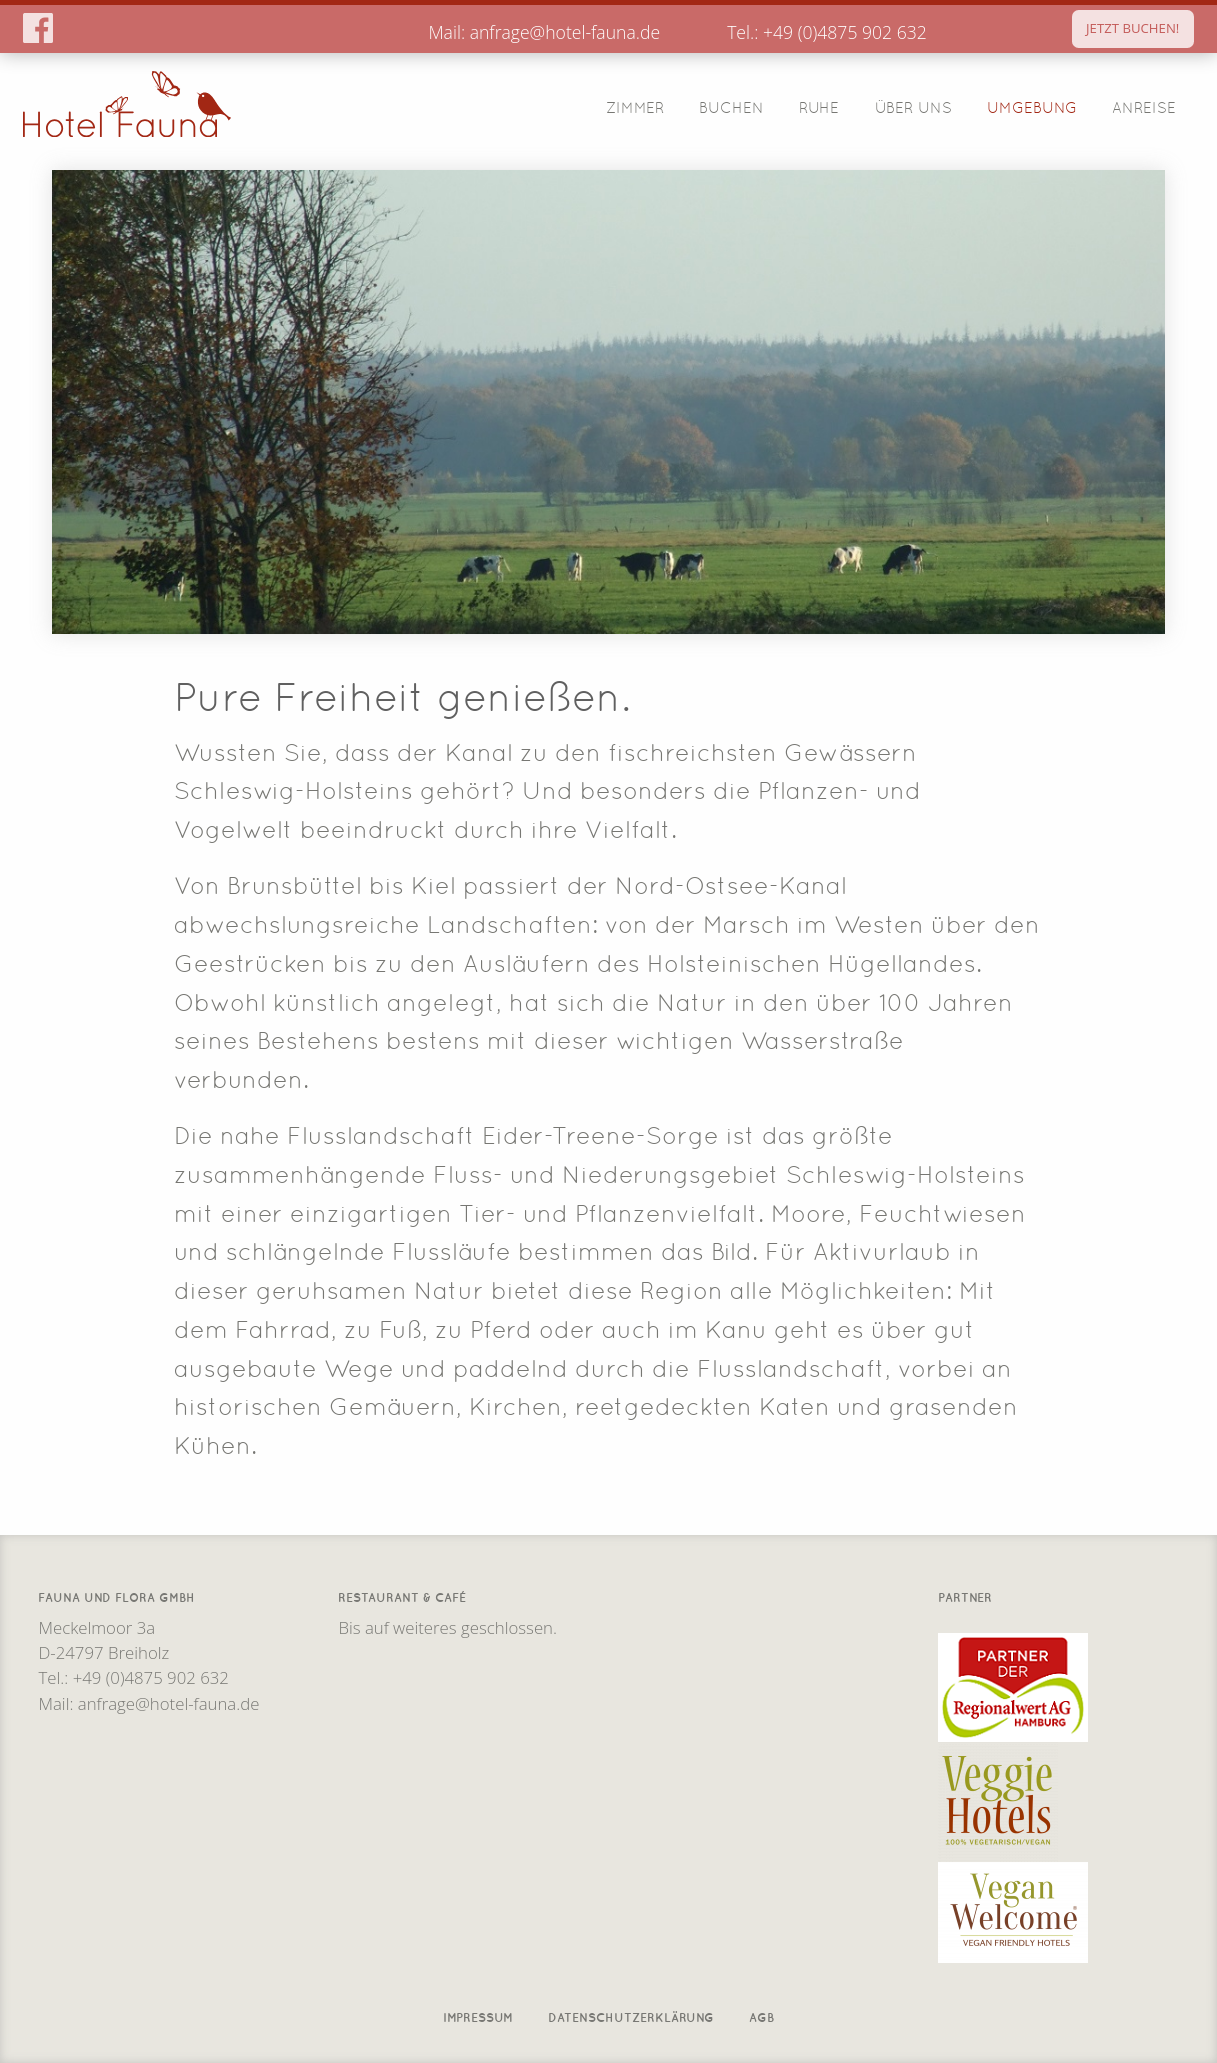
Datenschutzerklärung (631, 2015)
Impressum (478, 2015)
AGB (761, 2015)
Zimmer (635, 106)
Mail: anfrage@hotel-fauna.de (544, 32)
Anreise (1144, 106)
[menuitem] (634, 107)
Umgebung (1032, 106)
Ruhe (819, 106)
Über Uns (913, 106)
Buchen (731, 106)
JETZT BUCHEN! (1132, 28)
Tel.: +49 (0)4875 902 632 (827, 32)
